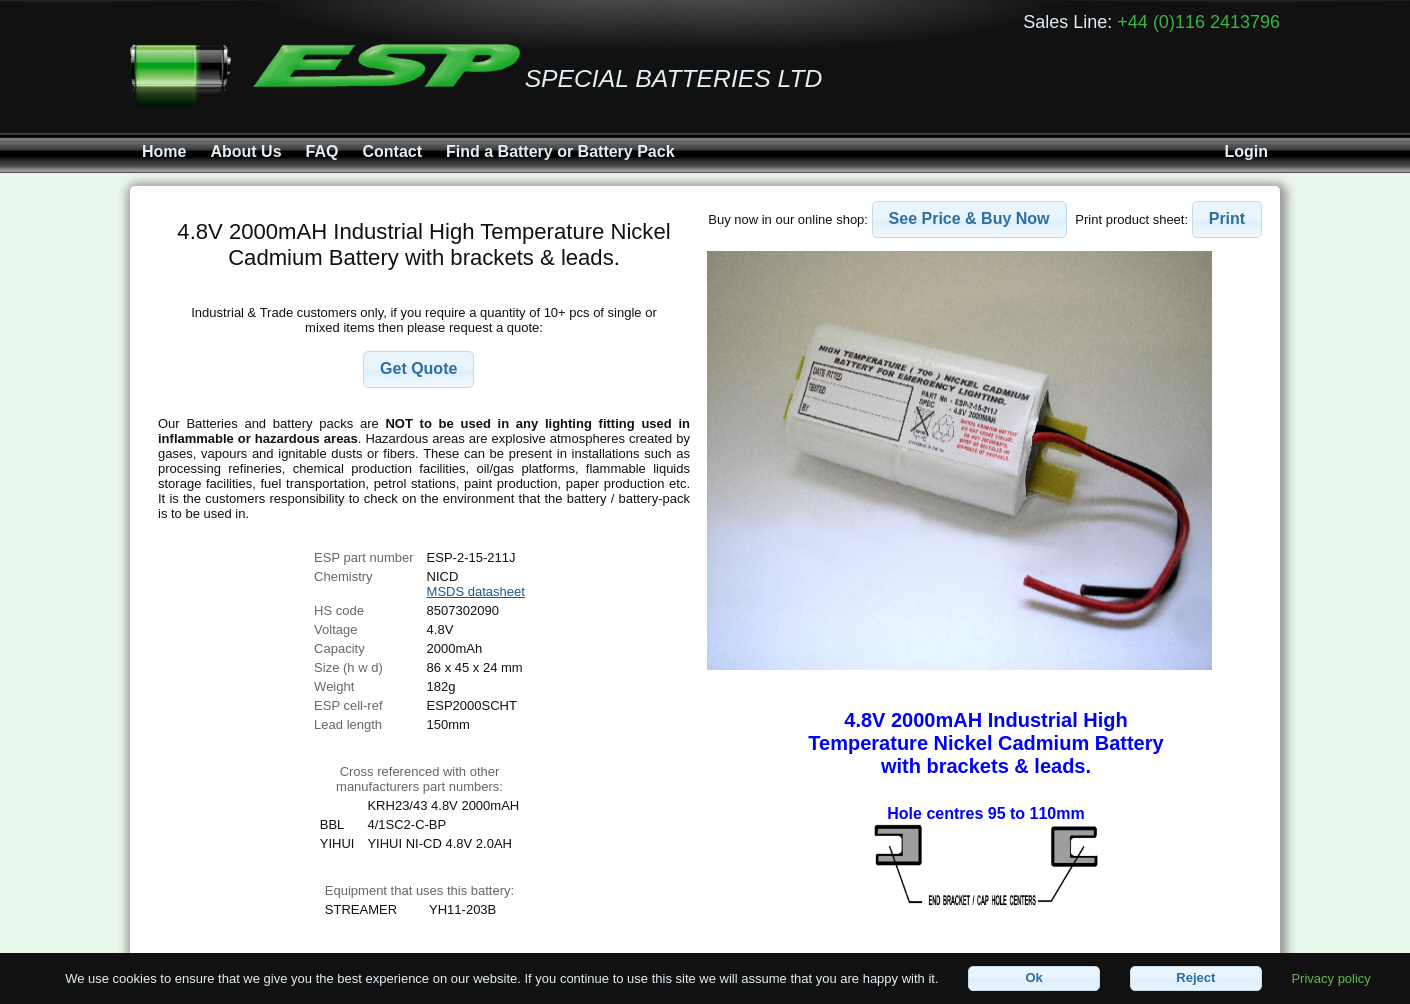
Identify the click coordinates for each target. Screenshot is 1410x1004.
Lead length (348, 724)
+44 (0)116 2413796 (1198, 22)
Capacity (339, 648)
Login (1246, 151)
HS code (339, 610)
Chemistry (343, 576)
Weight (334, 686)
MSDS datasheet (476, 591)
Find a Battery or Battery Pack (560, 151)
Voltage (335, 629)
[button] (418, 369)
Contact (392, 151)
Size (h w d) (348, 667)
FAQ (322, 151)
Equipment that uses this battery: (419, 890)
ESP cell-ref (348, 705)
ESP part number (363, 557)
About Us (245, 151)
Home (164, 151)
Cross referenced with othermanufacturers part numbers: (419, 779)
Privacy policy (1330, 977)
